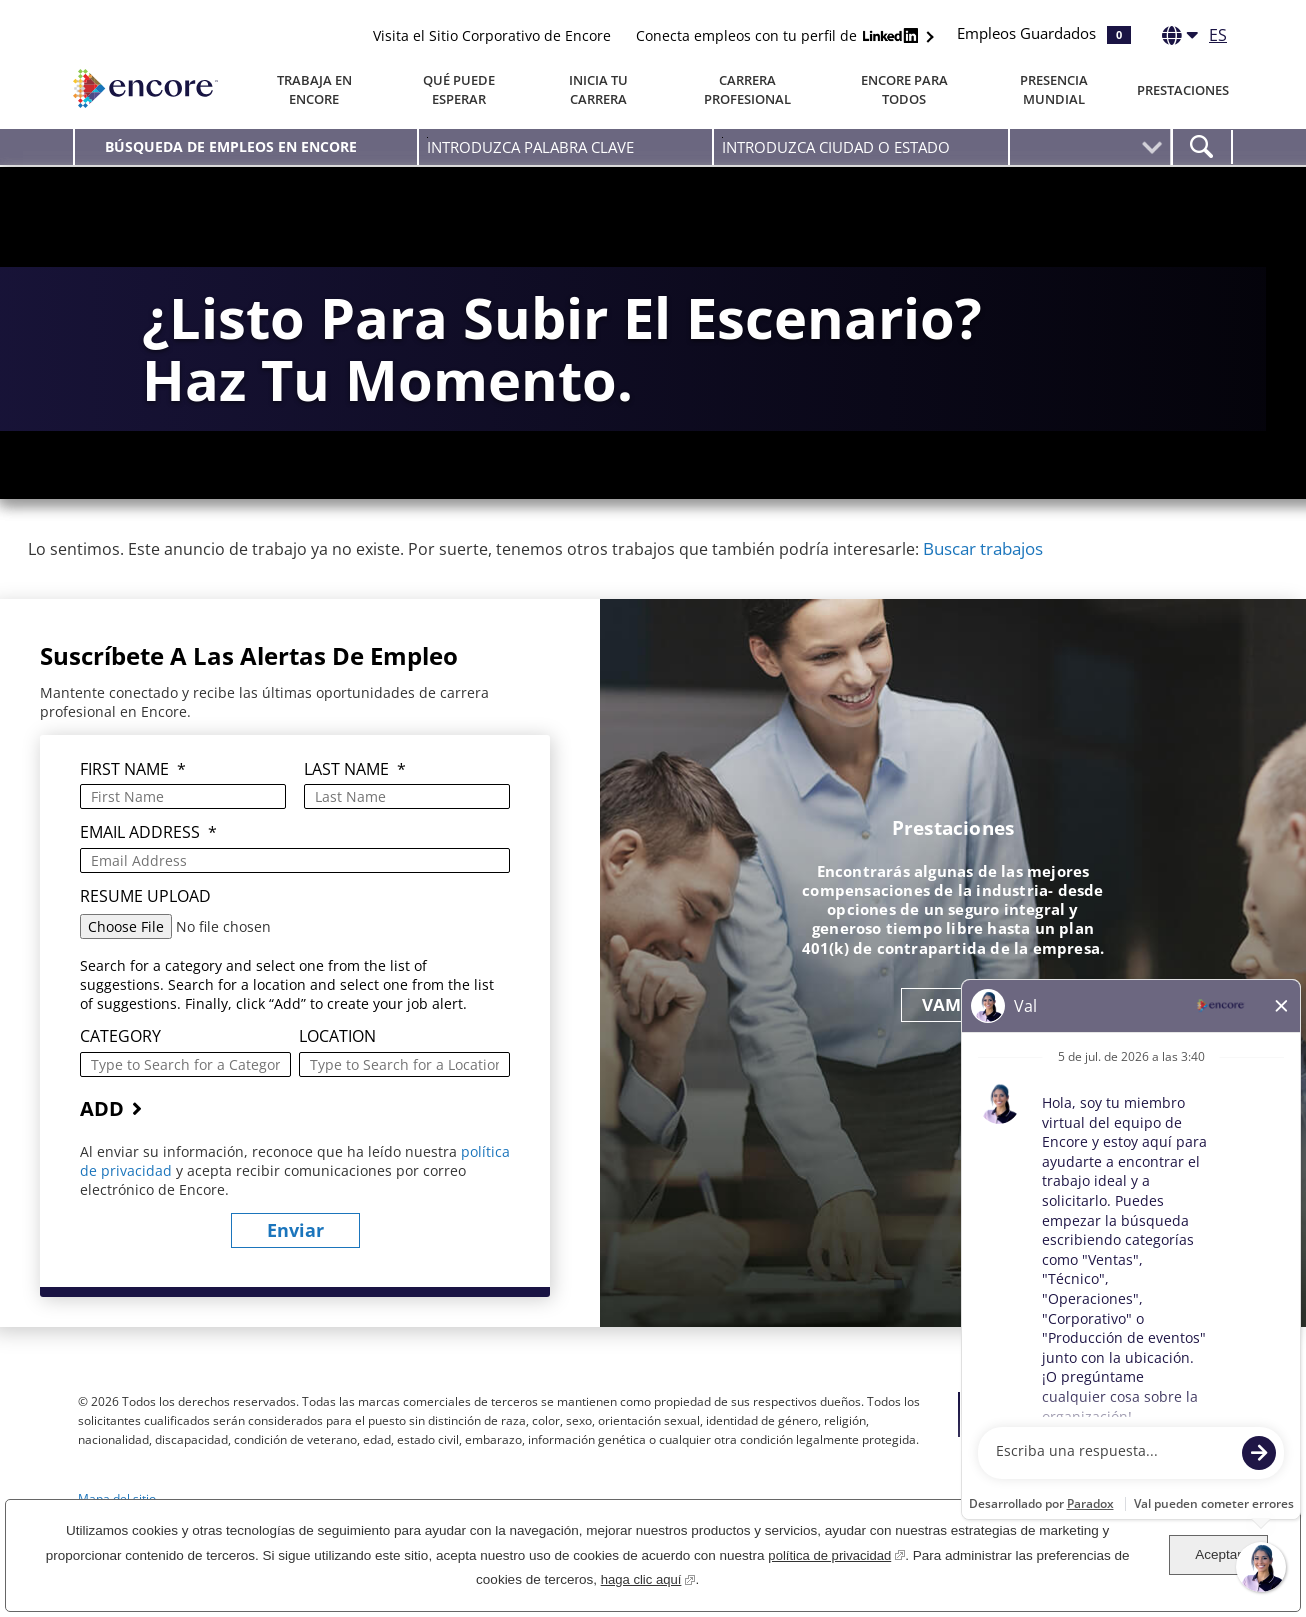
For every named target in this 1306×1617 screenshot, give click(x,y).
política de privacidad (836, 1553)
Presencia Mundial (1054, 89)
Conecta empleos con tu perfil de (780, 35)
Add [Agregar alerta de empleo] (102, 1158)
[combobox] (860, 147)
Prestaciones (1183, 90)
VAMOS (953, 1054)
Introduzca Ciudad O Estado (722, 137)
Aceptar (1218, 1554)
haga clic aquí (647, 1577)
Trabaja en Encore (314, 89)
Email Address (148, 883)
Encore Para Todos (904, 89)
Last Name (355, 820)
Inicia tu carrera (598, 89)
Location (337, 1087)
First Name (133, 820)
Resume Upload (145, 946)
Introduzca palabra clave (427, 137)
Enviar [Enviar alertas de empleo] (295, 1281)
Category (120, 1087)
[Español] (1194, 39)
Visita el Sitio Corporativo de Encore (492, 35)
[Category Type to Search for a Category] (185, 1114)
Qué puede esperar (459, 89)
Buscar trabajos (982, 599)
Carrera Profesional (747, 89)
